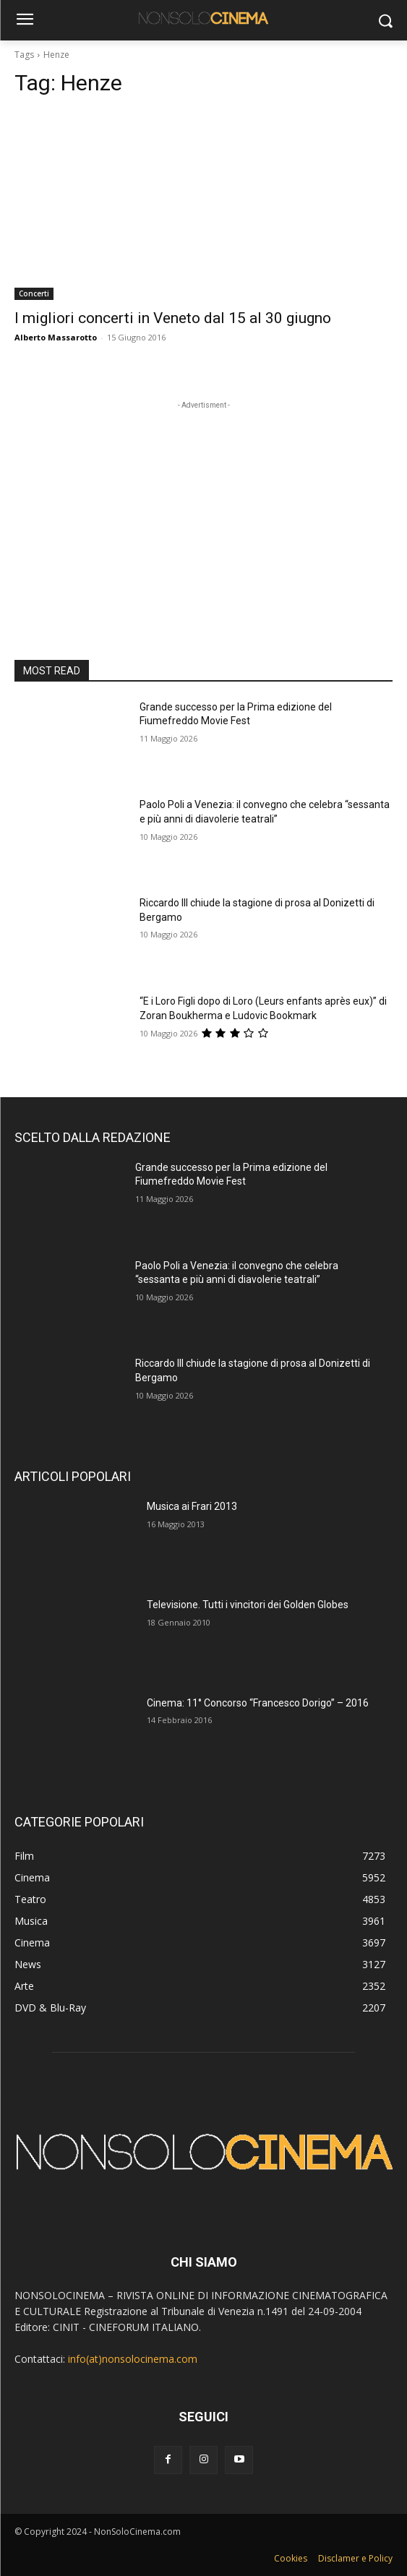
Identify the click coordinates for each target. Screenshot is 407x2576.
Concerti (34, 293)
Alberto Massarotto (55, 337)
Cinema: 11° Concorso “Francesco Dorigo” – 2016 (258, 1703)
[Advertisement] (203, 503)
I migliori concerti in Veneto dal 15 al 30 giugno (172, 318)
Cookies (290, 2558)
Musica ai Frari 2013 (192, 1506)
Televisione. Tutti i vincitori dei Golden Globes (247, 1604)
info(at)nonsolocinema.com (132, 2359)
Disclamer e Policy (355, 2558)
